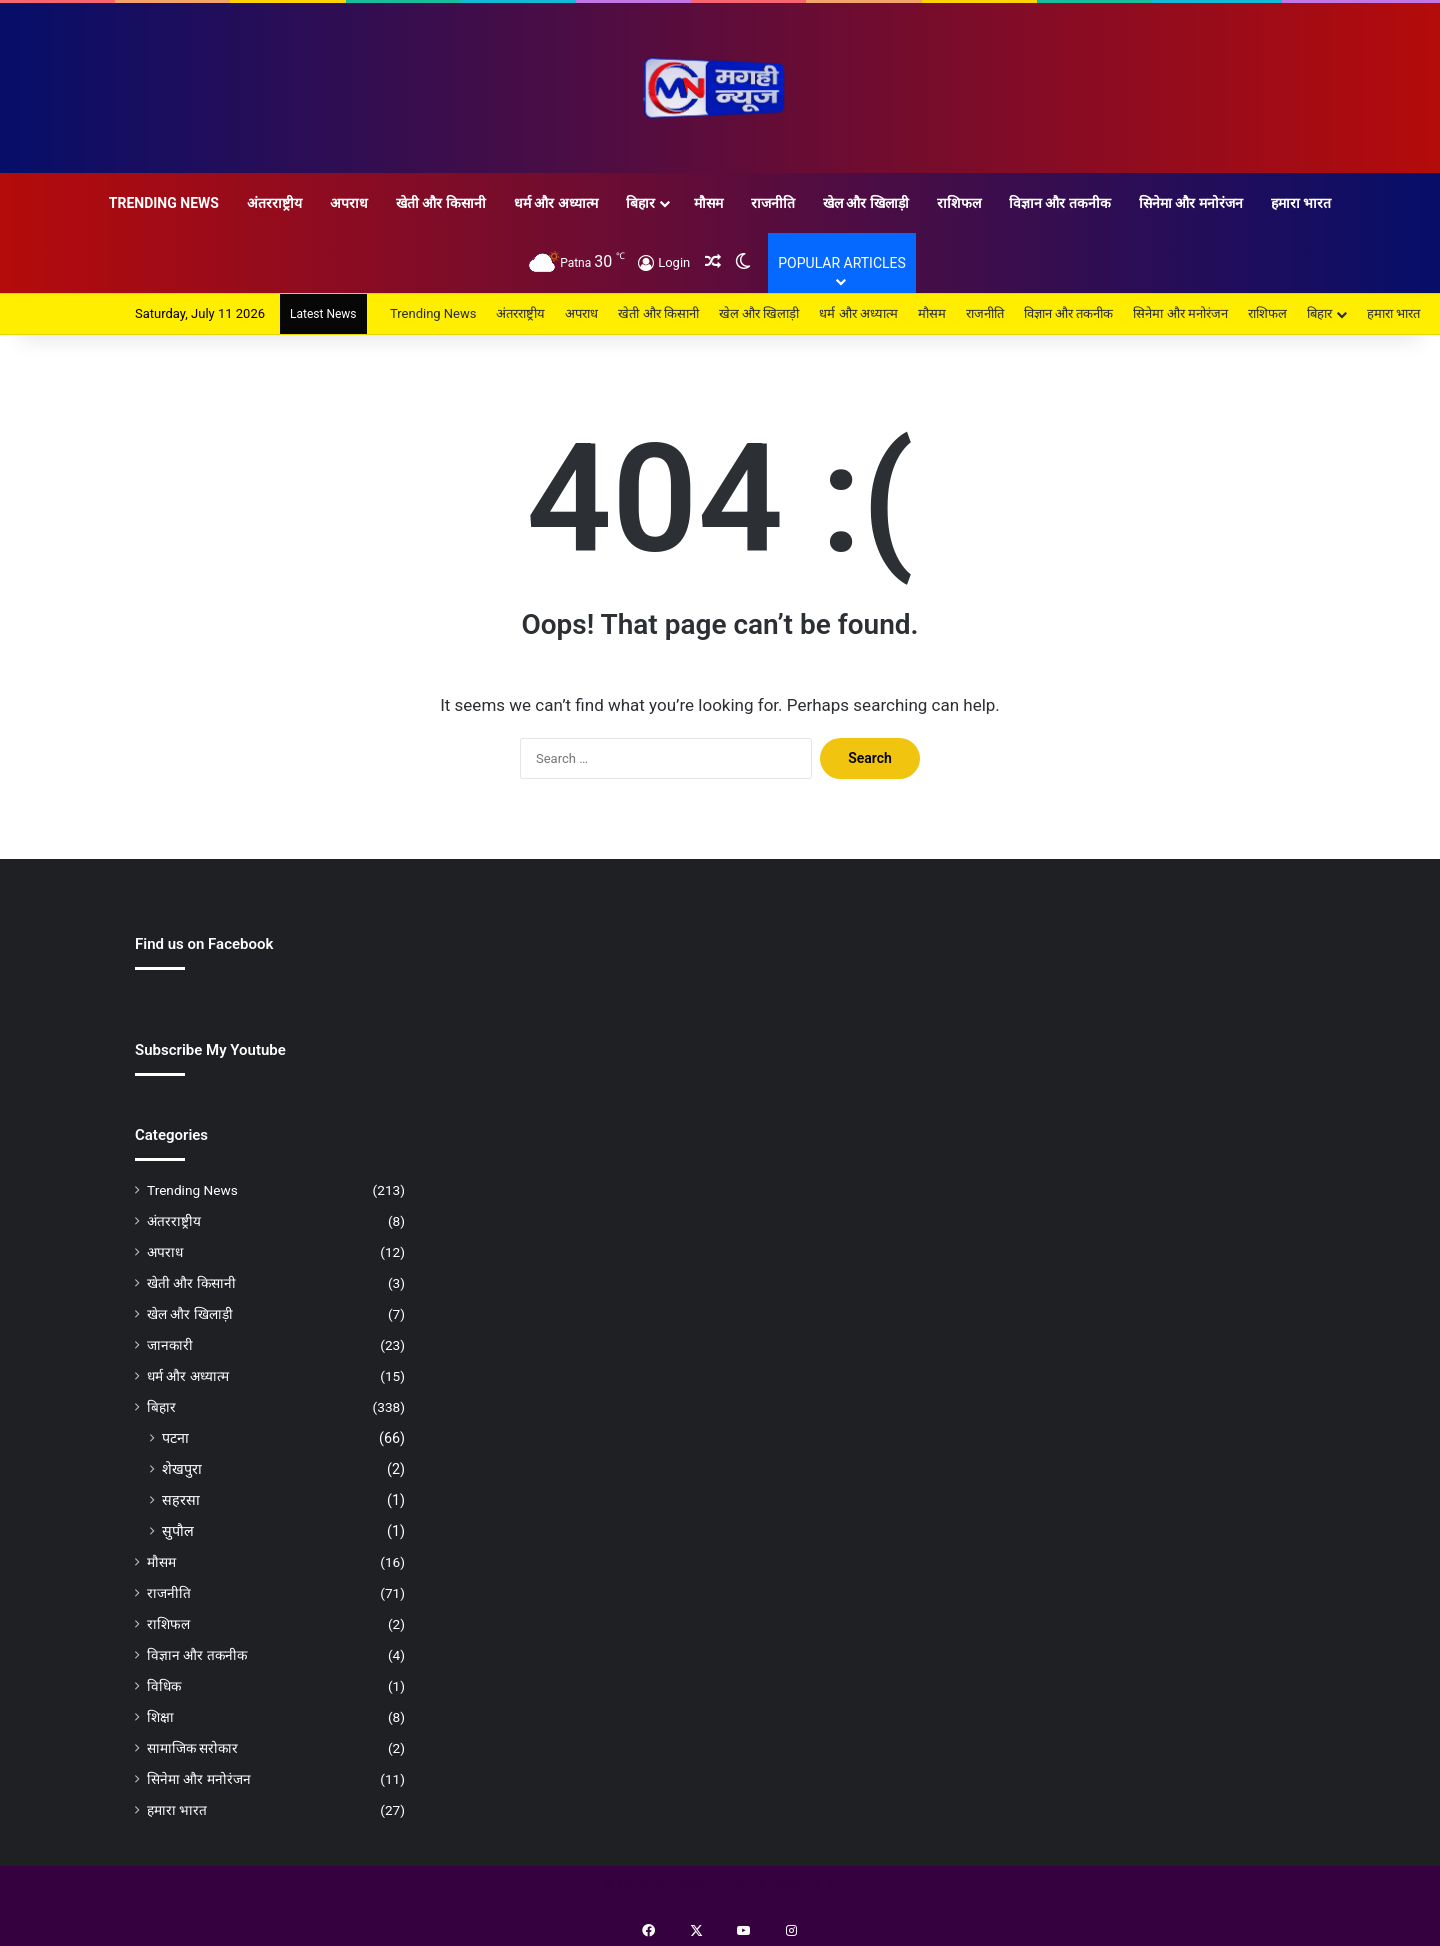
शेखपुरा (182, 1469)
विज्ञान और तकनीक (1060, 203)
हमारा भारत (1301, 203)
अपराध (349, 203)
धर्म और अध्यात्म (556, 203)
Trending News (164, 203)
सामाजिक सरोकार (192, 1748)
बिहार (640, 203)
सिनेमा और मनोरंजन (1191, 203)
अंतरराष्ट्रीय (274, 203)
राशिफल (959, 203)
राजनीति (773, 203)
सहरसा (181, 1500)
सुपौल (178, 1531)
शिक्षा (160, 1717)
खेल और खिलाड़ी (866, 203)
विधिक (164, 1686)
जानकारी (170, 1345)
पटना (175, 1438)
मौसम (708, 203)
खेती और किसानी (441, 203)
